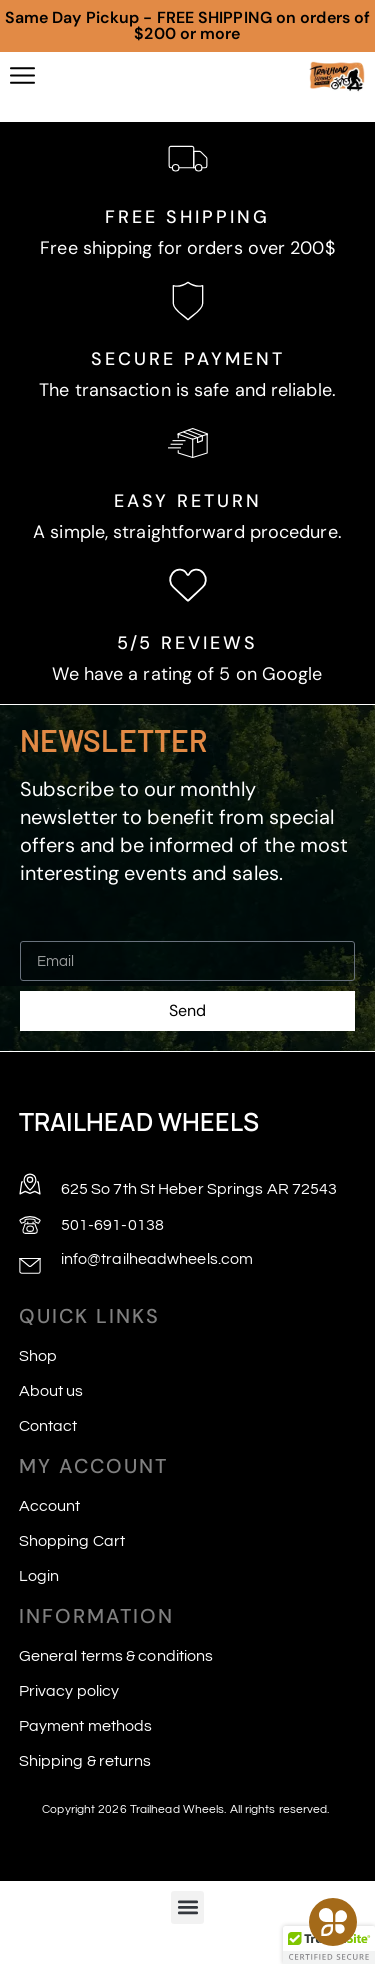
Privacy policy (69, 1691)
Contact (48, 1426)
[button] (187, 1907)
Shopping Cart (72, 1541)
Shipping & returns (85, 1761)
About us (51, 1391)
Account (50, 1506)
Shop (38, 1356)
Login (39, 1576)
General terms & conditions (116, 1656)
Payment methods (86, 1726)
